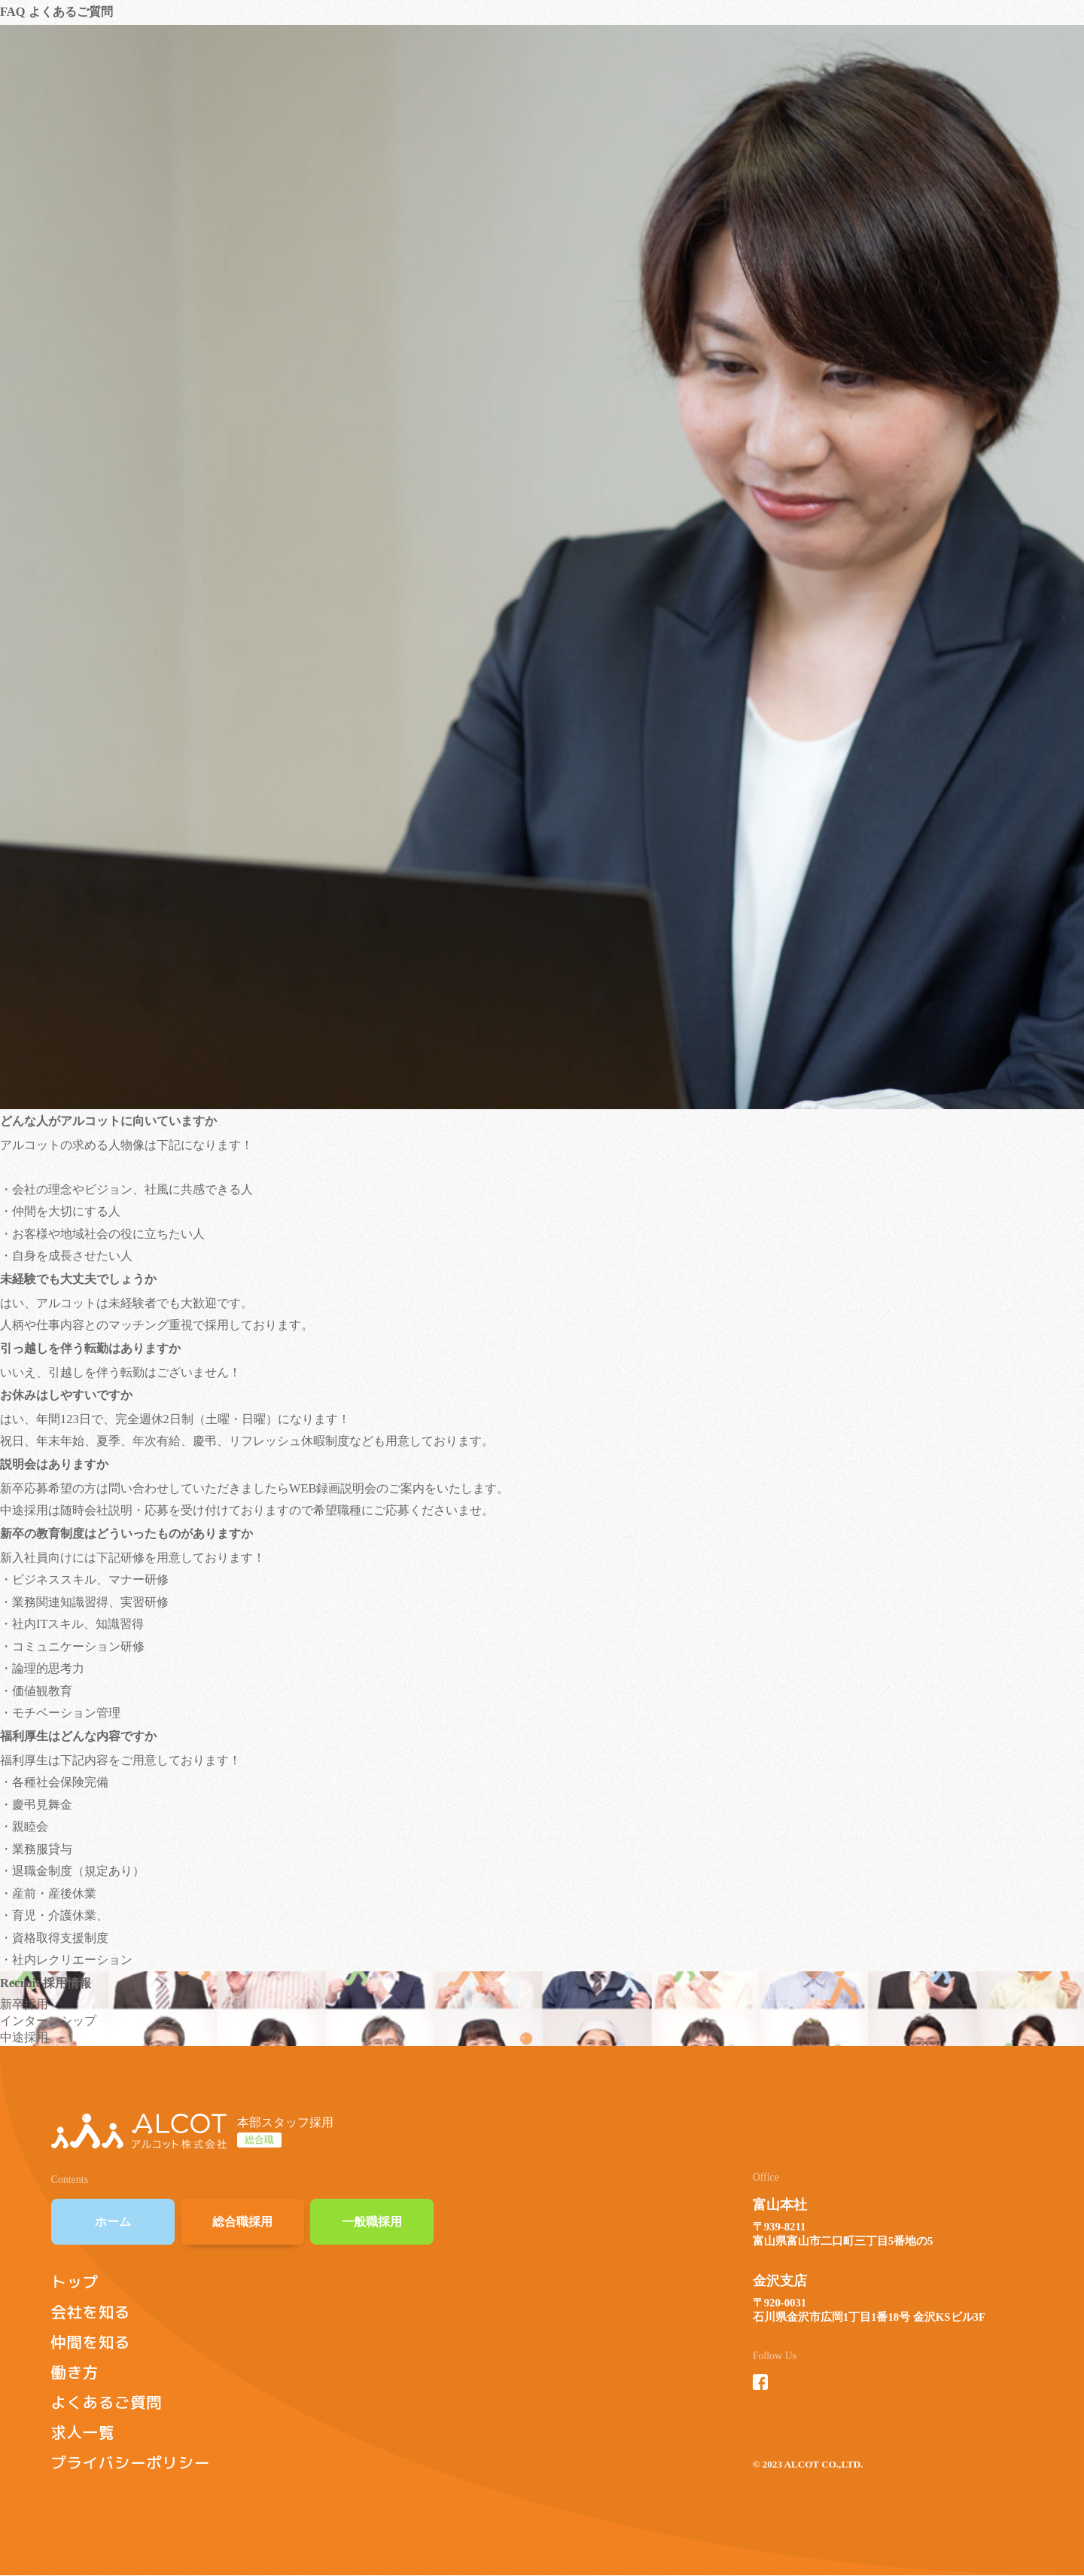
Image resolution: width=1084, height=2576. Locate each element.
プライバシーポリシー (131, 2462)
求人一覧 (83, 2432)
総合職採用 (242, 2222)
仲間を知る (91, 2342)
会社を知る (91, 2312)
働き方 (75, 2372)
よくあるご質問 (107, 2402)
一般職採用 (372, 2222)
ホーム (113, 2222)
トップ (75, 2282)
